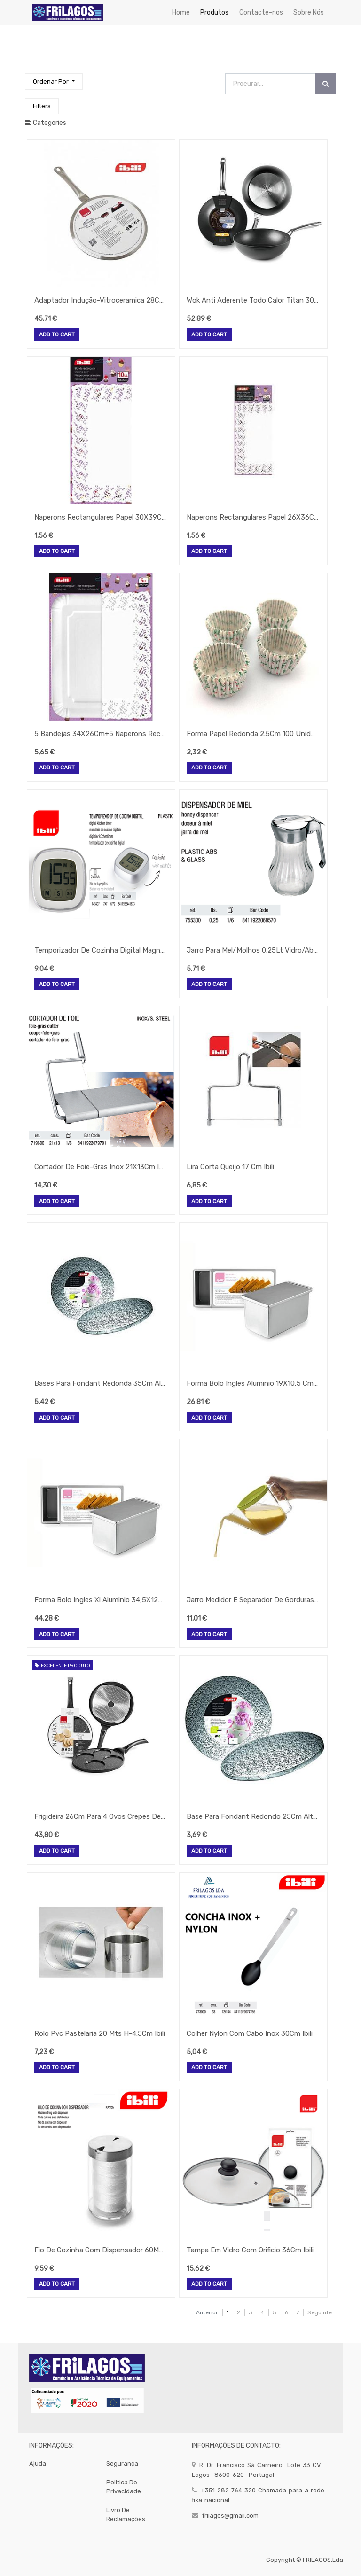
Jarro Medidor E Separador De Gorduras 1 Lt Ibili (252, 1600)
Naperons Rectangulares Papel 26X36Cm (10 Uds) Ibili (252, 517)
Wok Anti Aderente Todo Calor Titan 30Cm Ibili (252, 300)
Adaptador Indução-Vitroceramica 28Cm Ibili (100, 300)
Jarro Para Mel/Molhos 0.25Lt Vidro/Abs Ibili (252, 950)
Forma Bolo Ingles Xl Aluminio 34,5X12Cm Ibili (100, 1600)
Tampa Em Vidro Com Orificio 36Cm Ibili (250, 2250)
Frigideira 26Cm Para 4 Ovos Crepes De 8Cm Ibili (100, 1816)
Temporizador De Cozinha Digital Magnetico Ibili (100, 950)
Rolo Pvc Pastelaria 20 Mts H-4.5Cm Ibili (99, 2033)
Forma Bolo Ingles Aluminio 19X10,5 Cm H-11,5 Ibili (252, 1383)
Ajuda (37, 2463)
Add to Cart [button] (57, 335)
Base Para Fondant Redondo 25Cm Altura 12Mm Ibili (252, 1816)
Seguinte (319, 2312)
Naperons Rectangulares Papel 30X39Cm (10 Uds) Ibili (100, 517)
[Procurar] (325, 83)
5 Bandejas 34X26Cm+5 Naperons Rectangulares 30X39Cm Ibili (100, 733)
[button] (53, 81)
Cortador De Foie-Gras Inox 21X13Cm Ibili (100, 1167)
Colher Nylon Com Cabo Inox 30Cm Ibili (250, 2033)
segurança (122, 2463)
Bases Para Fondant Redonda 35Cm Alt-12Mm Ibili (100, 1383)
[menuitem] (181, 12)
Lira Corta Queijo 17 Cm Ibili (230, 1167)
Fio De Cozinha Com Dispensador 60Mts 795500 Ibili (100, 2250)
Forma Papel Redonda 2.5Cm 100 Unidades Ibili (252, 733)
